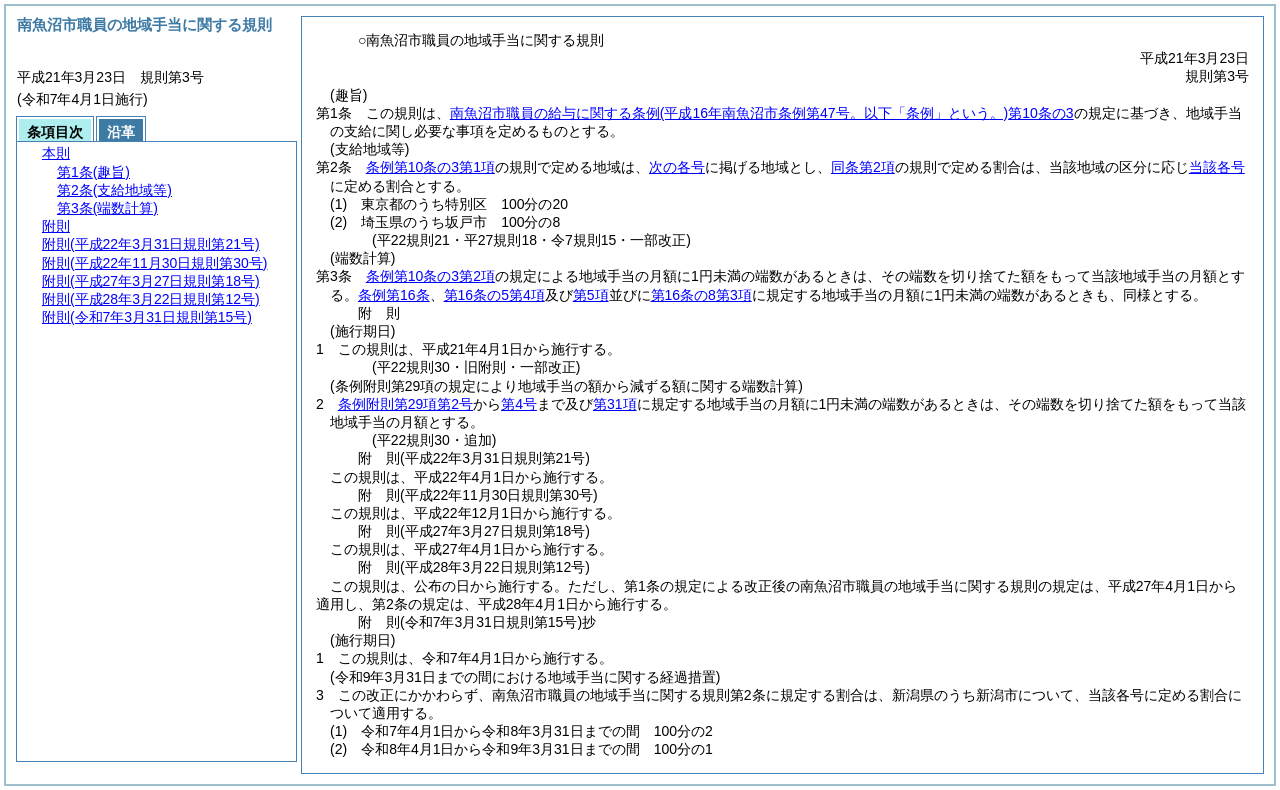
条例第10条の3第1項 (430, 167)
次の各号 (677, 167)
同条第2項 (863, 167)
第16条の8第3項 (701, 295)
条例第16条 (394, 295)
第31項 (615, 404)
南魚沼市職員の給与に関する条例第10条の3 (762, 113)
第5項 (591, 295)
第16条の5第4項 (494, 295)
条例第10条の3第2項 (430, 276)
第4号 (519, 404)
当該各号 (1217, 167)
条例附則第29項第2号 (405, 404)
